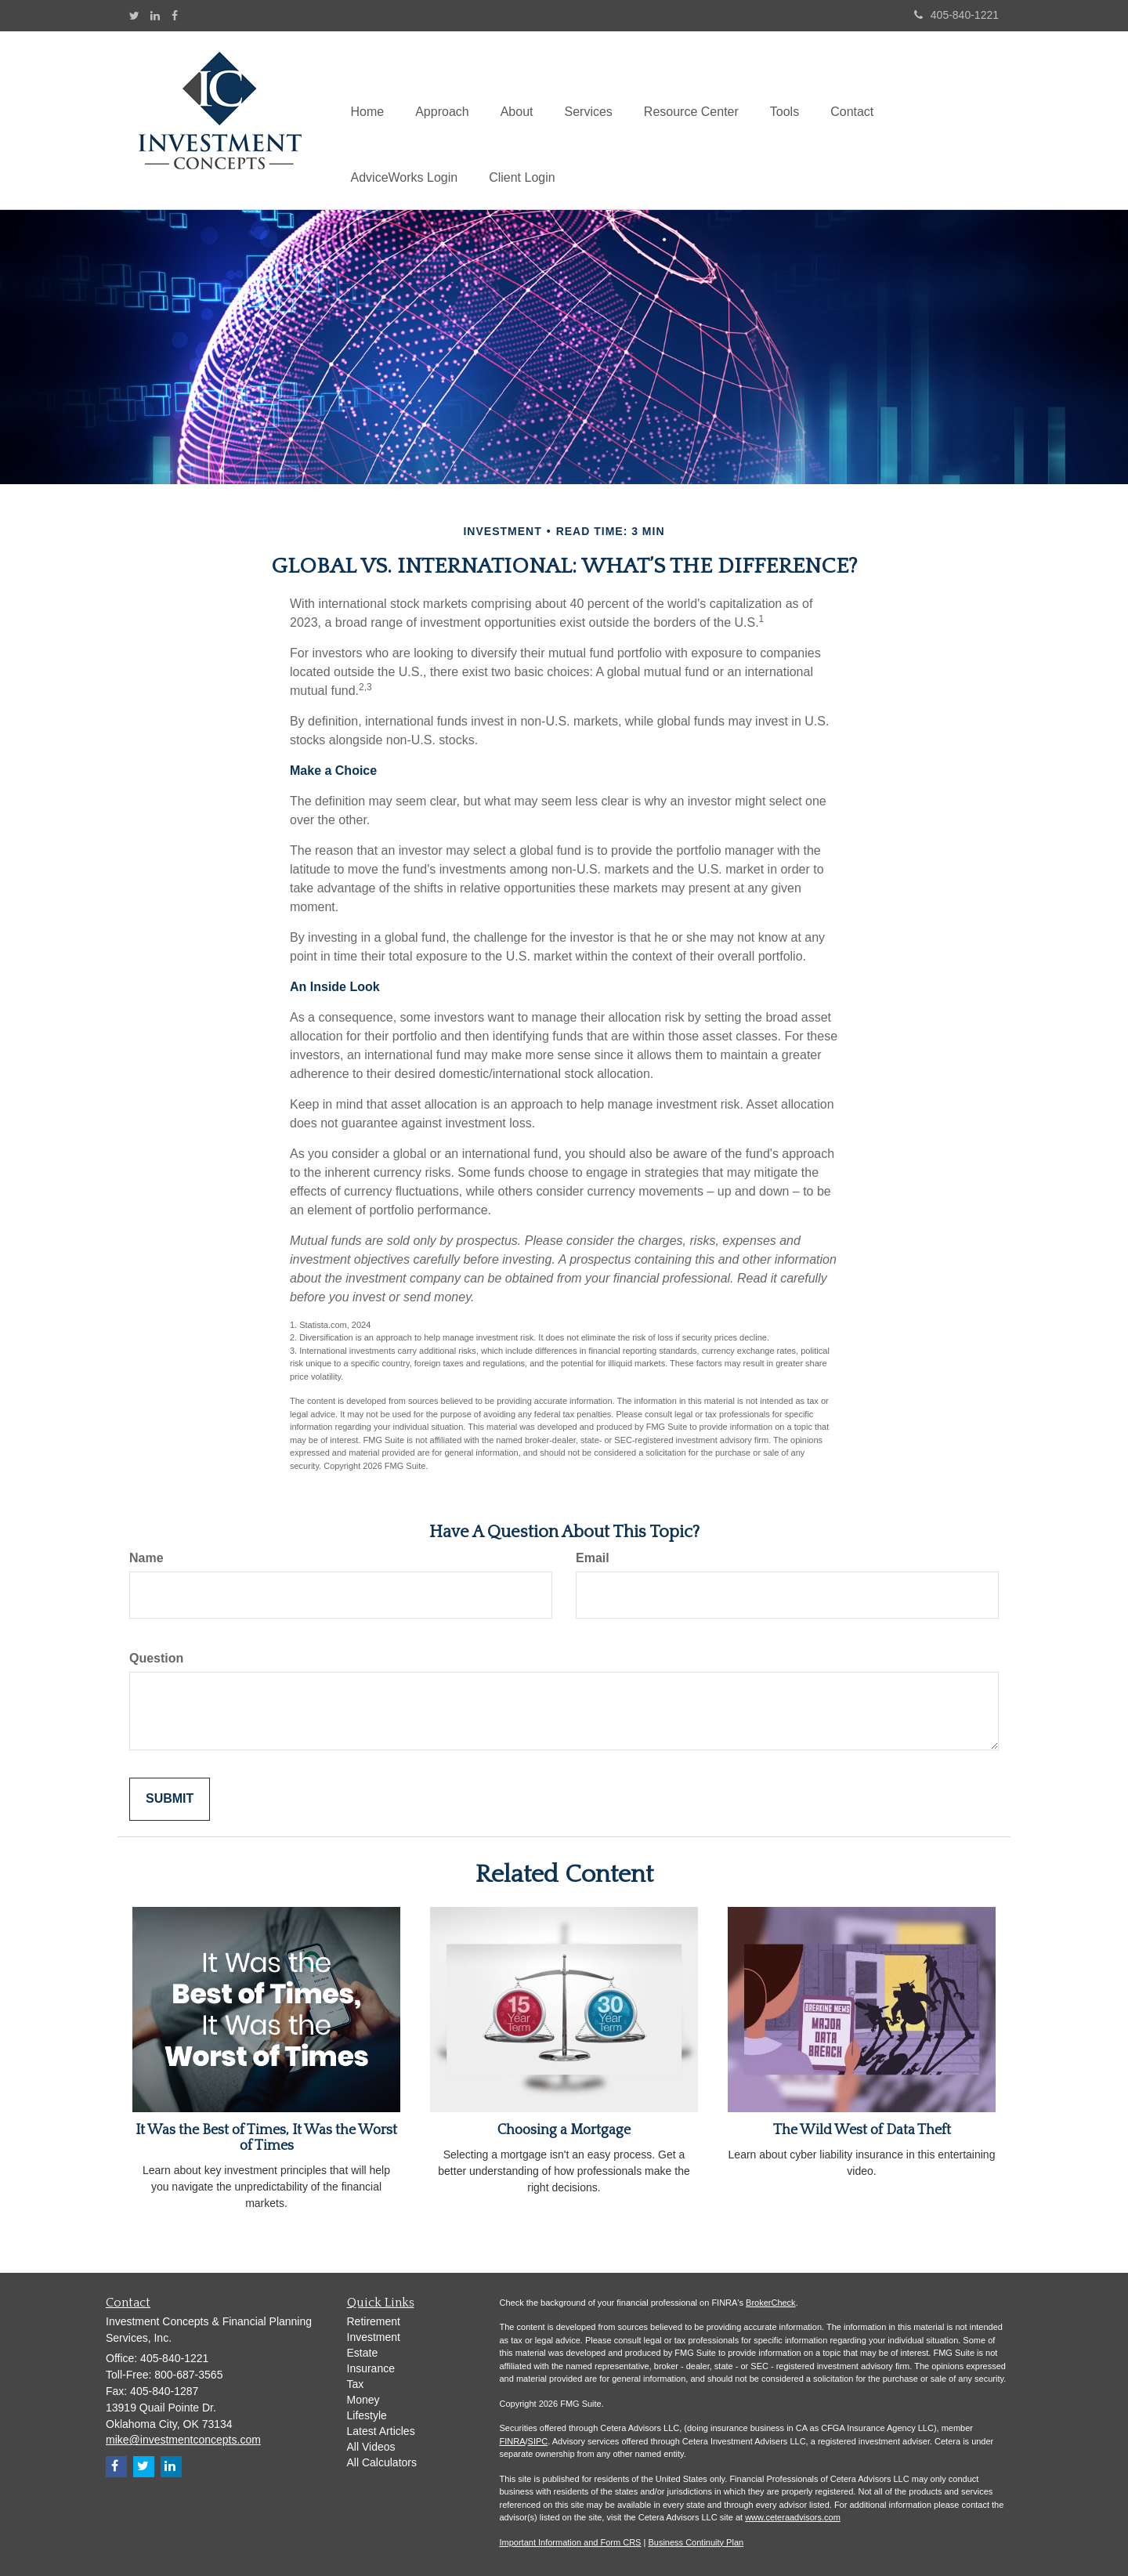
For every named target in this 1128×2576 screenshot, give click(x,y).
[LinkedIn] (155, 16)
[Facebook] (175, 16)
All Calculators (382, 2462)
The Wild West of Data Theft (862, 2130)
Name (146, 1558)
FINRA (513, 2441)
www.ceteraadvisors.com (793, 2517)
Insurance (371, 2368)
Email (592, 1558)
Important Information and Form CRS (571, 2542)
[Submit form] (169, 1799)
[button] (442, 87)
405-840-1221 (956, 15)
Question (156, 1658)
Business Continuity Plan (695, 2542)
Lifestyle (367, 2415)
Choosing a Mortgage (564, 2130)
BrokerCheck (771, 2302)
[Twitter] (134, 16)
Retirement (373, 2321)
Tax (355, 2384)
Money (363, 2399)
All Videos (371, 2446)
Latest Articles (381, 2431)
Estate (362, 2352)
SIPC (538, 2441)
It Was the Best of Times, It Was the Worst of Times (266, 2138)
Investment (373, 2337)
